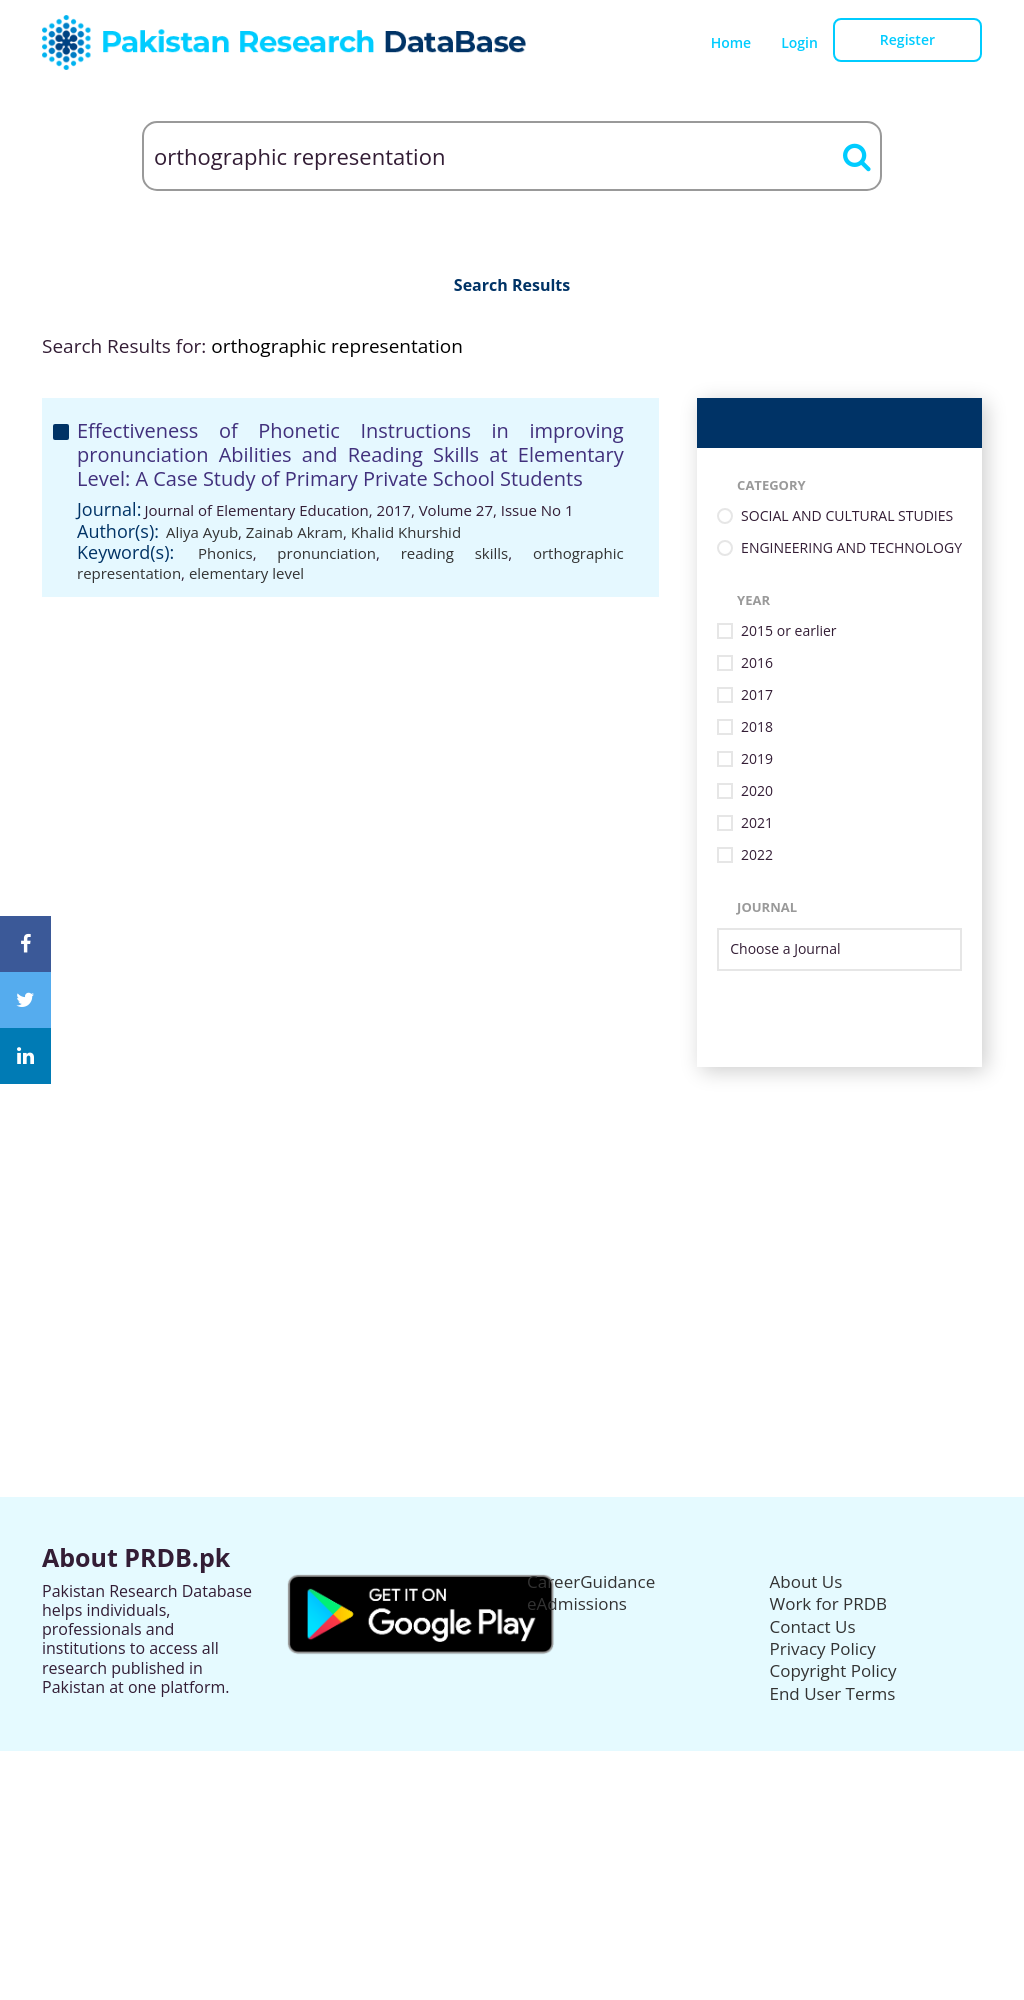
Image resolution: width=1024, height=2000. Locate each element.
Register (907, 39)
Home (731, 42)
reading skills (455, 553)
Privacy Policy (823, 1648)
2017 (757, 695)
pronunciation (326, 553)
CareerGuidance (591, 1581)
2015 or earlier (788, 631)
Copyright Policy (833, 1670)
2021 (757, 823)
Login (799, 42)
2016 (757, 663)
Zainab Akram (294, 532)
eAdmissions (577, 1603)
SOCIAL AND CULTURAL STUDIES (847, 516)
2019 (757, 759)
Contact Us (813, 1626)
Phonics (225, 553)
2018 (757, 727)
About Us (806, 1581)
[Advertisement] (512, 1207)
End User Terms (833, 1693)
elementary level (246, 573)
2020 (757, 791)
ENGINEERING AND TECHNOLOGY (851, 548)
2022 (757, 855)
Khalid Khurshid (406, 532)
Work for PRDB (829, 1603)
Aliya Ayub (202, 532)
